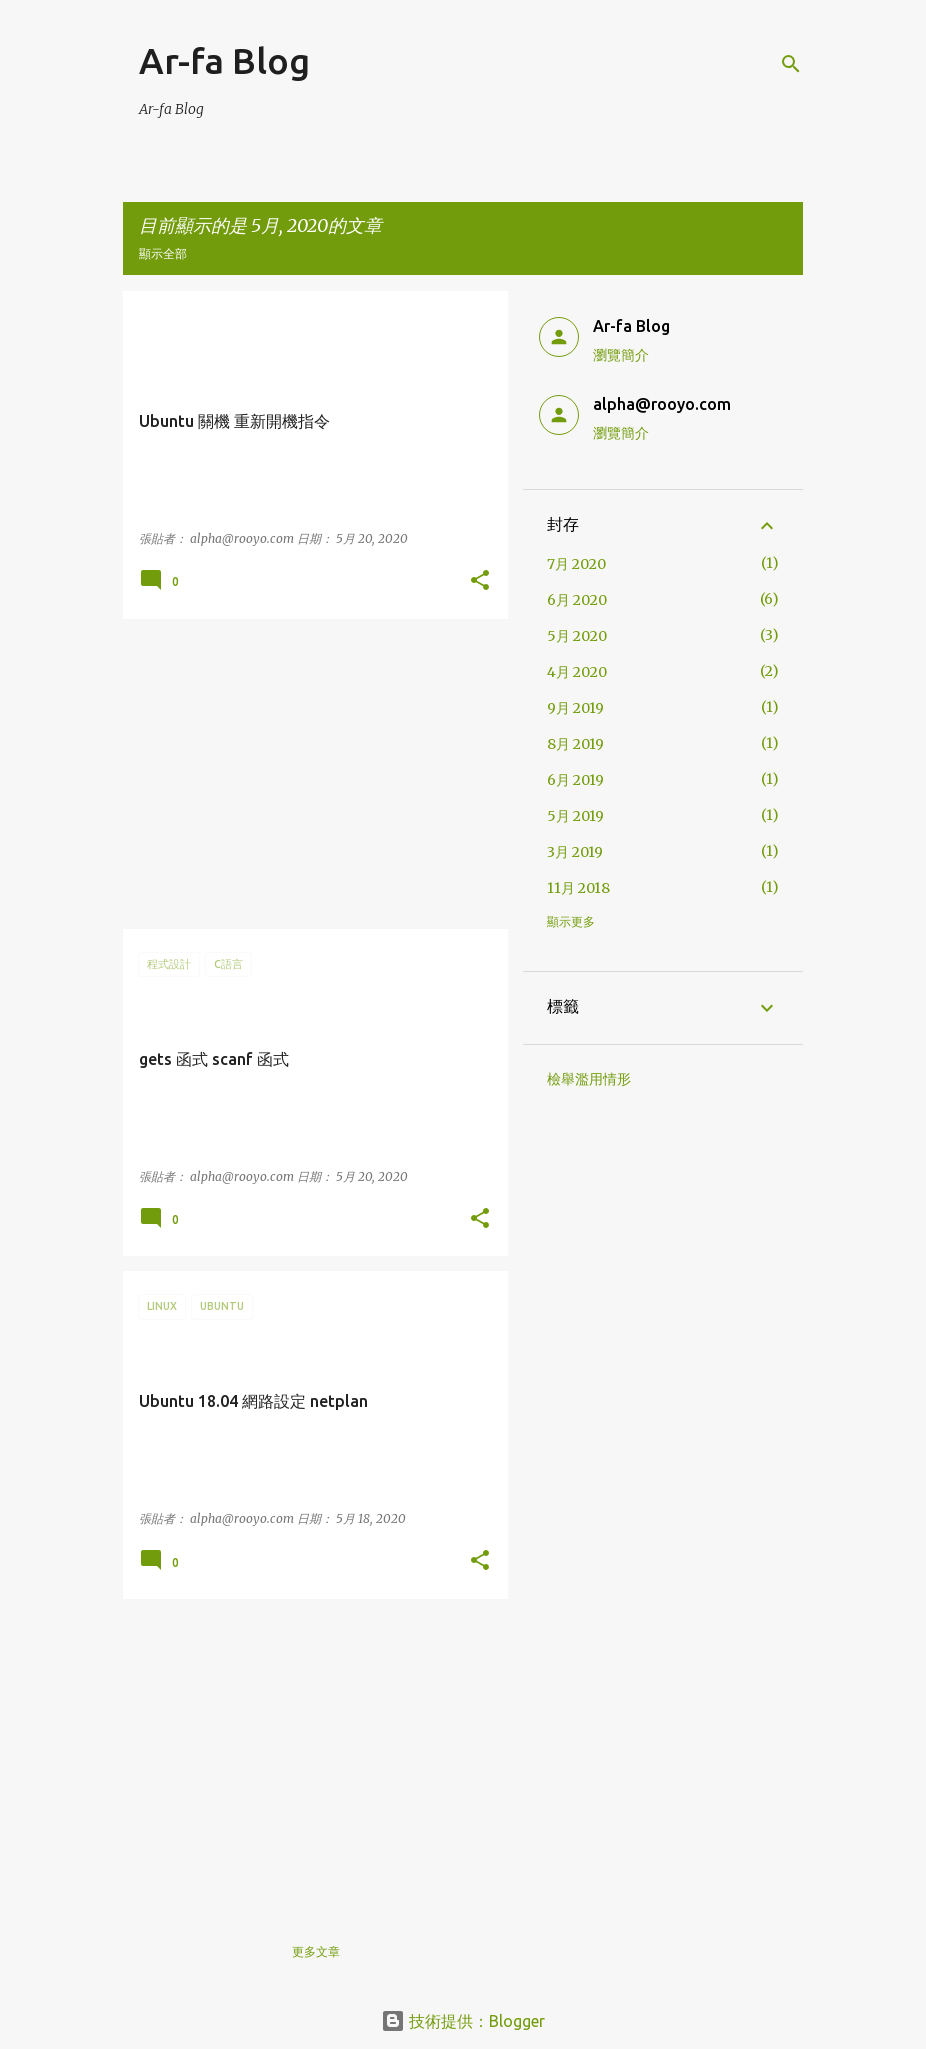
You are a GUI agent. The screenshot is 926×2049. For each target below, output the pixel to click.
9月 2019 (575, 708)
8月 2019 (575, 744)
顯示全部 (163, 253)
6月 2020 (577, 600)
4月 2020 (577, 672)
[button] (480, 581)
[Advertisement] (308, 774)
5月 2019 (575, 816)
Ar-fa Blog (224, 60)
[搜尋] (791, 64)
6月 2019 (575, 780)
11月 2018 (578, 888)
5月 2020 (577, 636)
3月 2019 (575, 852)
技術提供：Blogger (463, 2021)
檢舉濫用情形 (589, 1079)
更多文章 (316, 1951)
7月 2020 (576, 564)
